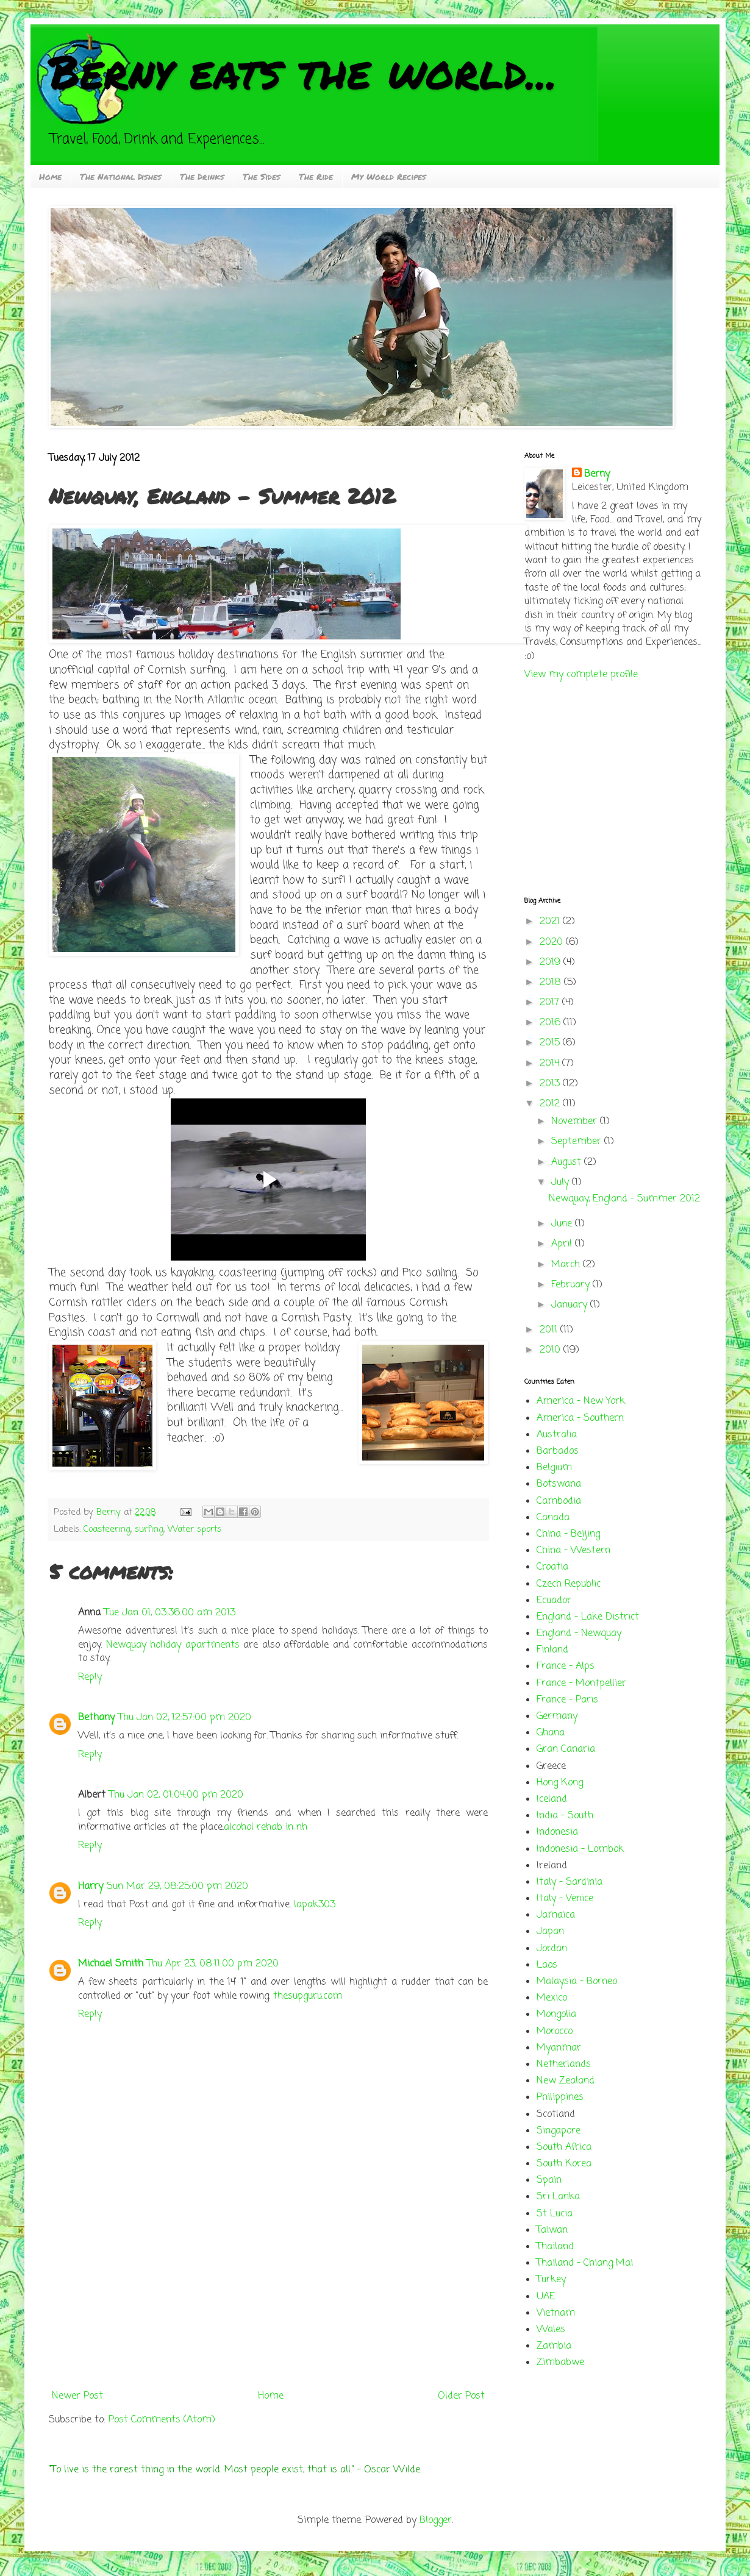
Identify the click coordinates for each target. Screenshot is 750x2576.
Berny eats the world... (303, 71)
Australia (557, 1435)
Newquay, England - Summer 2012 (624, 1199)
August (567, 1162)
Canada (553, 1517)
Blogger (436, 2520)
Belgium (554, 1468)
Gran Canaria (566, 1749)
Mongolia (556, 2014)
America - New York (581, 1401)
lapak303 (314, 1905)
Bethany (96, 1717)
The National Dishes (121, 176)
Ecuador (554, 1600)
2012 (551, 1104)
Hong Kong (560, 1783)
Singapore (558, 2131)
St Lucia (555, 2214)
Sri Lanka (558, 2197)
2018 (552, 982)
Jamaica (556, 1915)
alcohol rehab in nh (265, 1827)
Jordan (552, 1948)
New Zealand (566, 2081)
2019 (551, 962)
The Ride (316, 176)
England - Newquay (579, 1633)
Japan (550, 1931)
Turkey (551, 2279)
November (575, 1121)
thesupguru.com (307, 1996)
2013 (551, 1083)
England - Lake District (588, 1617)
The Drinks (202, 176)
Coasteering (107, 1529)
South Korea (564, 2164)
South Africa (564, 2147)
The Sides (261, 176)
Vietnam (556, 2313)
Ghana (551, 1733)
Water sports (194, 1529)
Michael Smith (110, 1964)
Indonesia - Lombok (580, 1849)
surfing (149, 1529)
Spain (549, 2180)
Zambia (554, 2346)
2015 (551, 1043)
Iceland (552, 1799)
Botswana (559, 1484)
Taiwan (552, 2230)
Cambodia (559, 1501)
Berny (597, 474)
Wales (551, 2329)
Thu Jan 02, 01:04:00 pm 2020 (176, 1795)
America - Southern (580, 1418)
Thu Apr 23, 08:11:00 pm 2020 (213, 1964)
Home (50, 176)
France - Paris (567, 1700)
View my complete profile (581, 674)
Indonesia (557, 1832)
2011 (550, 1330)
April (563, 1244)
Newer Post (77, 2396)
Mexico (552, 1998)
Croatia (552, 1567)
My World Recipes (388, 176)
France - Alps (566, 1666)
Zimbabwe (560, 2362)
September (577, 1141)
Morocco (555, 2031)
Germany (557, 1716)
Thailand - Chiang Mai (585, 2263)
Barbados (558, 1451)
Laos (547, 1965)
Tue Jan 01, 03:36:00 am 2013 (169, 1613)
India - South (565, 1816)
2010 (551, 1350)
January (570, 1305)
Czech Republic (569, 1584)
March (567, 1265)
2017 (551, 1002)
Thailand (555, 2247)
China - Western (573, 1550)
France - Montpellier (581, 1683)
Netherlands (564, 2064)
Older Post (461, 2396)
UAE (546, 2297)
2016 (551, 1023)
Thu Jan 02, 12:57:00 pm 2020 (184, 1717)
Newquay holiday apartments (173, 1645)
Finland (552, 1650)
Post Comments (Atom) (162, 2420)
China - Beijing (568, 1534)
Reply (90, 1677)
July (561, 1182)
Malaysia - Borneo (577, 1981)
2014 (551, 1063)
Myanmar (559, 2048)
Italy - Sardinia (569, 1882)
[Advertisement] (268, 2294)
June (563, 1224)
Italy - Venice (565, 1898)
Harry (90, 1886)
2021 (551, 921)
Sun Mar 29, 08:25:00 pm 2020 (177, 1886)
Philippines (560, 2097)
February (572, 1285)
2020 (553, 942)
